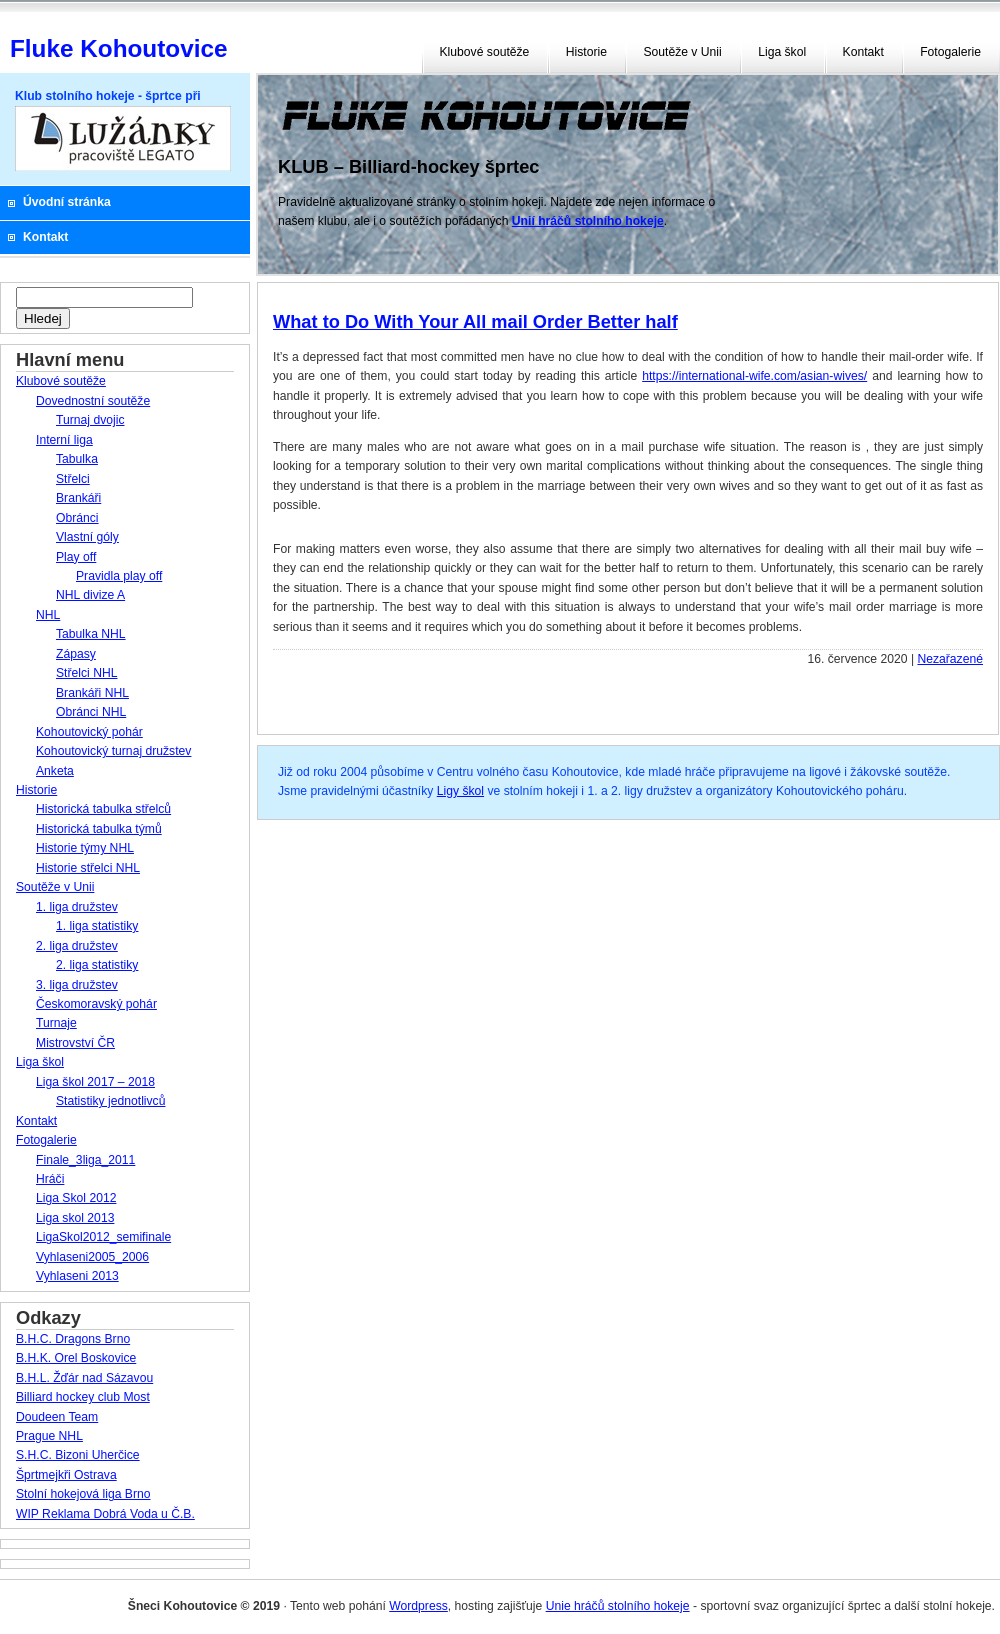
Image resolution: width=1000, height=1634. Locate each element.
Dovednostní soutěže (93, 401)
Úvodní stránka (67, 202)
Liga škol (782, 52)
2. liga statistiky (97, 965)
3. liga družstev (77, 985)
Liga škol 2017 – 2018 (95, 1082)
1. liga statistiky (97, 926)
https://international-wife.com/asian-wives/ (754, 376)
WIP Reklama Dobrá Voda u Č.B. (105, 1514)
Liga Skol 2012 (76, 1198)
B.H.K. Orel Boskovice (76, 1358)
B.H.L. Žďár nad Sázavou (84, 1378)
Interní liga (64, 440)
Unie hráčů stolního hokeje (618, 1606)
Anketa (55, 771)
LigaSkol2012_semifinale (103, 1237)
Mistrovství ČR (75, 1043)
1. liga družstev (77, 907)
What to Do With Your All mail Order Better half (475, 321)
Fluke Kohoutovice (118, 48)
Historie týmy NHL (85, 848)
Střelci (73, 479)
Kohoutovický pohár (89, 732)
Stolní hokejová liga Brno (83, 1494)
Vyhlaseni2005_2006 (92, 1257)
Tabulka (77, 459)
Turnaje (56, 1023)
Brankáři (78, 498)
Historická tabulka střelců (103, 809)
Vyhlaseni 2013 (77, 1276)
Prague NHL (49, 1436)
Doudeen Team (57, 1417)
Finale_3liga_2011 (85, 1160)
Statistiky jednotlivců (110, 1101)
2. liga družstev (77, 946)
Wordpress (418, 1606)
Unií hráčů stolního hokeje (588, 221)
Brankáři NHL (92, 693)
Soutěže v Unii (682, 52)
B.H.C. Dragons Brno (73, 1339)
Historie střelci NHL (88, 868)
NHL (48, 615)
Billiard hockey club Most (83, 1397)
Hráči (50, 1179)
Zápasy (76, 654)
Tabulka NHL (91, 634)
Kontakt (863, 52)
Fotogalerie (950, 52)
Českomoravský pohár (96, 1004)
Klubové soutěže (485, 52)
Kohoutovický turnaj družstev (113, 751)
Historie (586, 52)
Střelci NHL (86, 673)
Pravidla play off (119, 576)
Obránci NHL (91, 712)
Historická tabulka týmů (99, 829)
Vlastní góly (87, 537)
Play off (76, 557)
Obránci (77, 518)
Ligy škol (460, 791)
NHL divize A (90, 595)
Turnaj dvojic (90, 420)
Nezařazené (950, 659)
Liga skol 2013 (75, 1218)
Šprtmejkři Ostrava (66, 1475)
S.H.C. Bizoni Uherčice (78, 1455)
